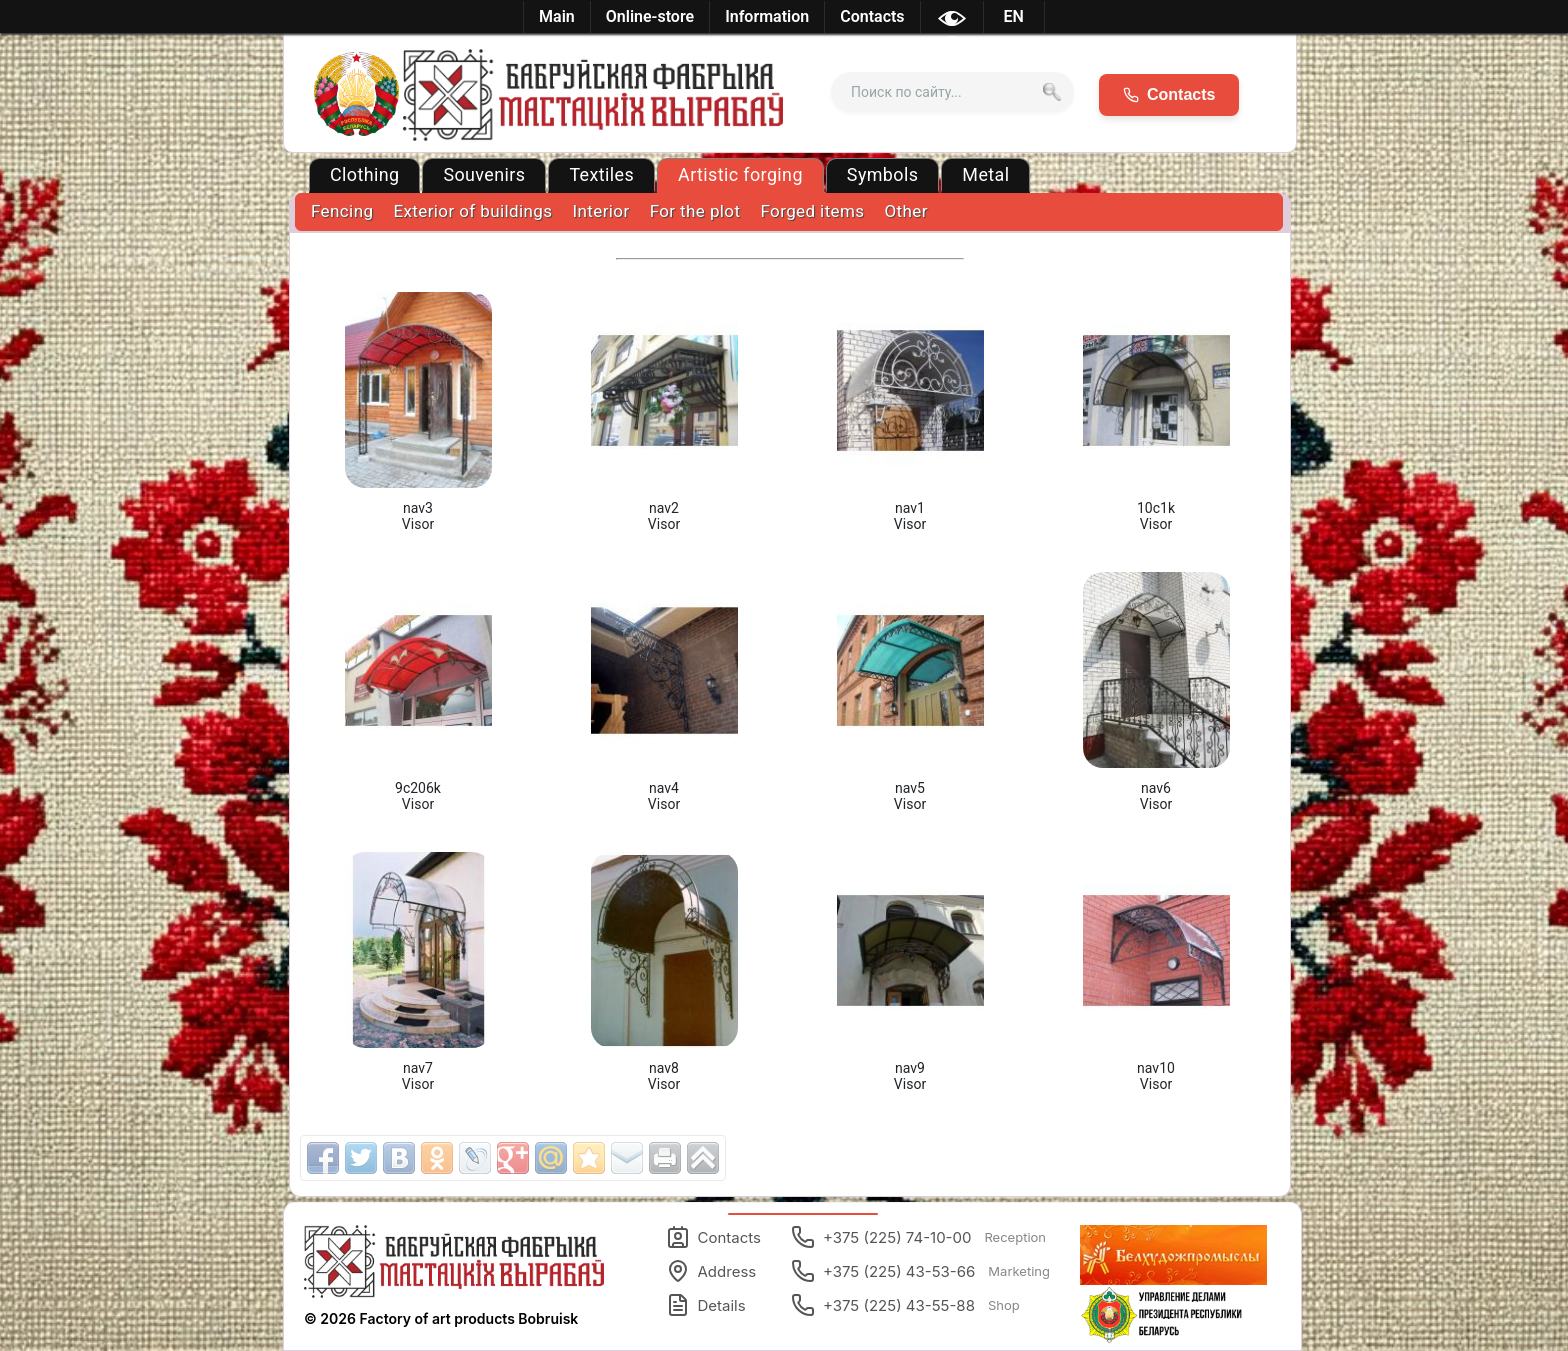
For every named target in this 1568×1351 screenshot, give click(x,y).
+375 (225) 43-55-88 (905, 1305)
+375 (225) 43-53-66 (920, 1271)
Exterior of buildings (472, 211)
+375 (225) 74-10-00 (918, 1237)
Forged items (812, 211)
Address (711, 1271)
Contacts (713, 1237)
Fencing (342, 211)
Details (706, 1305)
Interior (600, 211)
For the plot (695, 211)
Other (906, 211)
